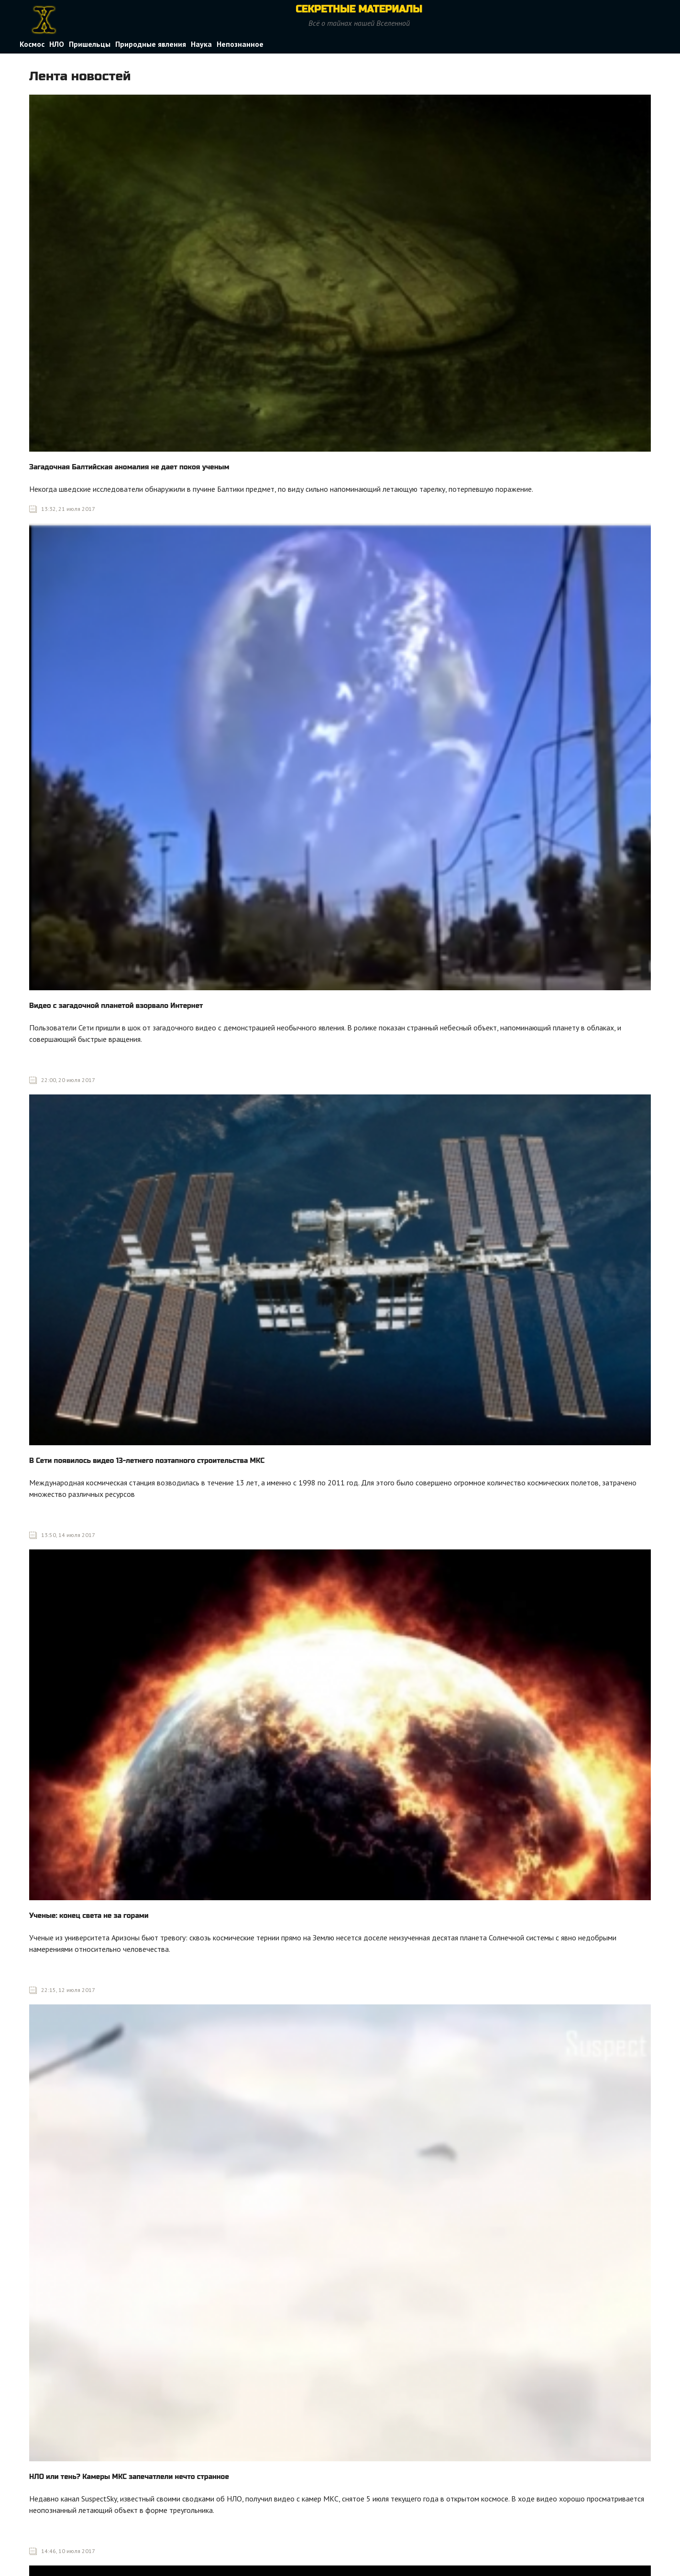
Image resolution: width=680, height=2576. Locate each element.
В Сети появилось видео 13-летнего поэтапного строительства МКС (146, 1461)
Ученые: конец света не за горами (88, 1916)
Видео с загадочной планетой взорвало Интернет (116, 1006)
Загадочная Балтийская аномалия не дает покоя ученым (129, 467)
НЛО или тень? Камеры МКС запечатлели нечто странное (129, 2477)
